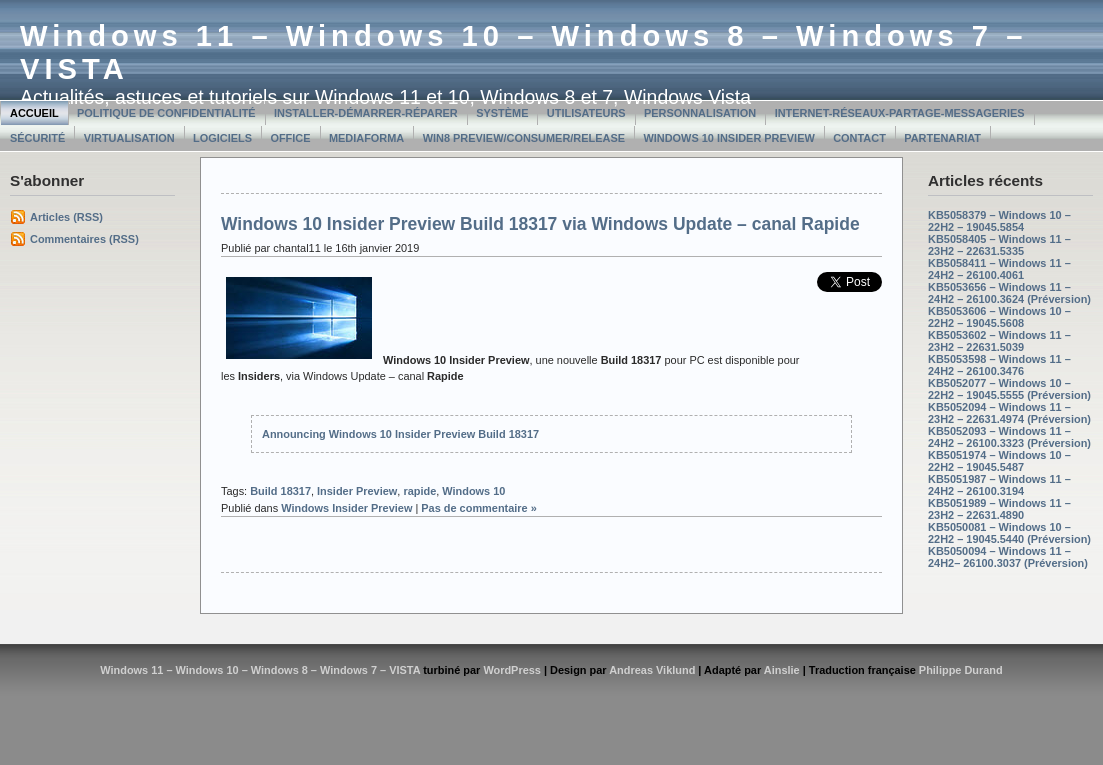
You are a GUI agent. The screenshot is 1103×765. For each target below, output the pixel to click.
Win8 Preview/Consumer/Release (524, 138)
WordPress (512, 670)
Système (502, 113)
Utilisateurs (586, 113)
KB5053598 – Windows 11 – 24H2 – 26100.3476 (999, 365)
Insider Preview (357, 491)
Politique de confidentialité (166, 113)
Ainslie (782, 670)
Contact (859, 138)
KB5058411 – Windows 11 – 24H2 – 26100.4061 (999, 269)
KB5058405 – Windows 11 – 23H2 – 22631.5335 (999, 245)
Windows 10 (473, 491)
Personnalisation (700, 113)
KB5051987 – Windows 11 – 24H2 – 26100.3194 (999, 485)
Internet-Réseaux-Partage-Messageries (900, 113)
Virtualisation (129, 138)
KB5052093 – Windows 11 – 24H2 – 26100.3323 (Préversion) (1009, 437)
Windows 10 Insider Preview (728, 138)
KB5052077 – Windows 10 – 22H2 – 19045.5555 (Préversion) (1009, 389)
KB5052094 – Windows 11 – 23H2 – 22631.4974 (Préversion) (1009, 413)
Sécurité (37, 138)
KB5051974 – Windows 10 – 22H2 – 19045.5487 (999, 461)
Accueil (34, 113)
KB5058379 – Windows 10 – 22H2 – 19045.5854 (999, 221)
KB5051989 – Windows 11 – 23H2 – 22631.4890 (999, 509)
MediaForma (366, 138)
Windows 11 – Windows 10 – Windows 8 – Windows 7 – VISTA (260, 670)
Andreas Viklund (652, 670)
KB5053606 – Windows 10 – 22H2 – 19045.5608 (999, 317)
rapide (419, 491)
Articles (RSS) (66, 217)
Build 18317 (280, 491)
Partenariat (942, 138)
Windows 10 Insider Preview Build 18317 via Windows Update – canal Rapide (540, 224)
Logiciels (222, 138)
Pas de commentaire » (479, 508)
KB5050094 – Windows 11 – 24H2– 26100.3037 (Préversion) (1008, 557)
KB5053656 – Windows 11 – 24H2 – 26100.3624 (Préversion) (1009, 293)
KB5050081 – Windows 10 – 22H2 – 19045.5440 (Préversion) (1009, 533)
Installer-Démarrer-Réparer (366, 113)
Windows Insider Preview (346, 508)
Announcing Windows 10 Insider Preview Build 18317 (400, 434)
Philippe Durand (961, 670)
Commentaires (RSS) (84, 239)
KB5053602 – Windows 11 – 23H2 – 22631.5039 (999, 341)
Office (290, 138)
